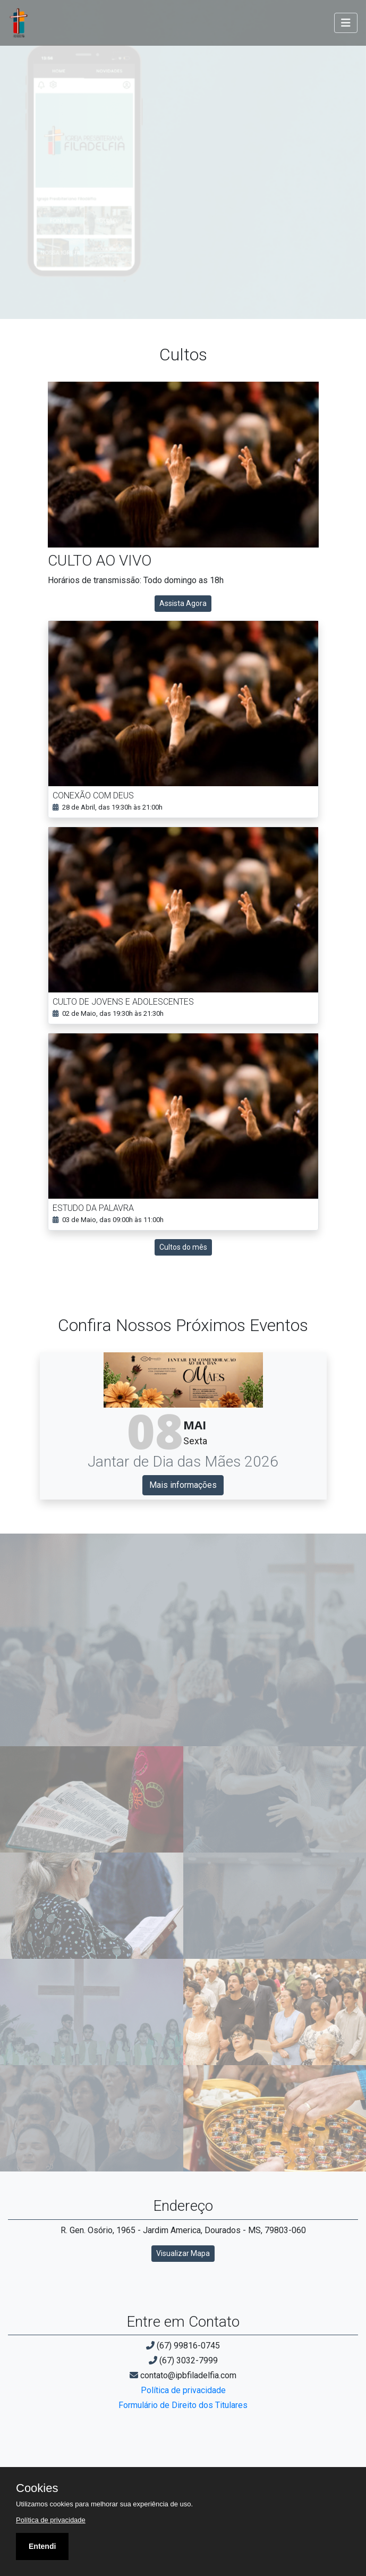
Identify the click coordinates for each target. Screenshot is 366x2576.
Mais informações (183, 1485)
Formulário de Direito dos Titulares (183, 2405)
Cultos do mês (183, 1247)
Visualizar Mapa (183, 2253)
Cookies (37, 2488)
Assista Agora (183, 603)
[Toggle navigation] (346, 23)
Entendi (42, 2546)
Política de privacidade (183, 2390)
